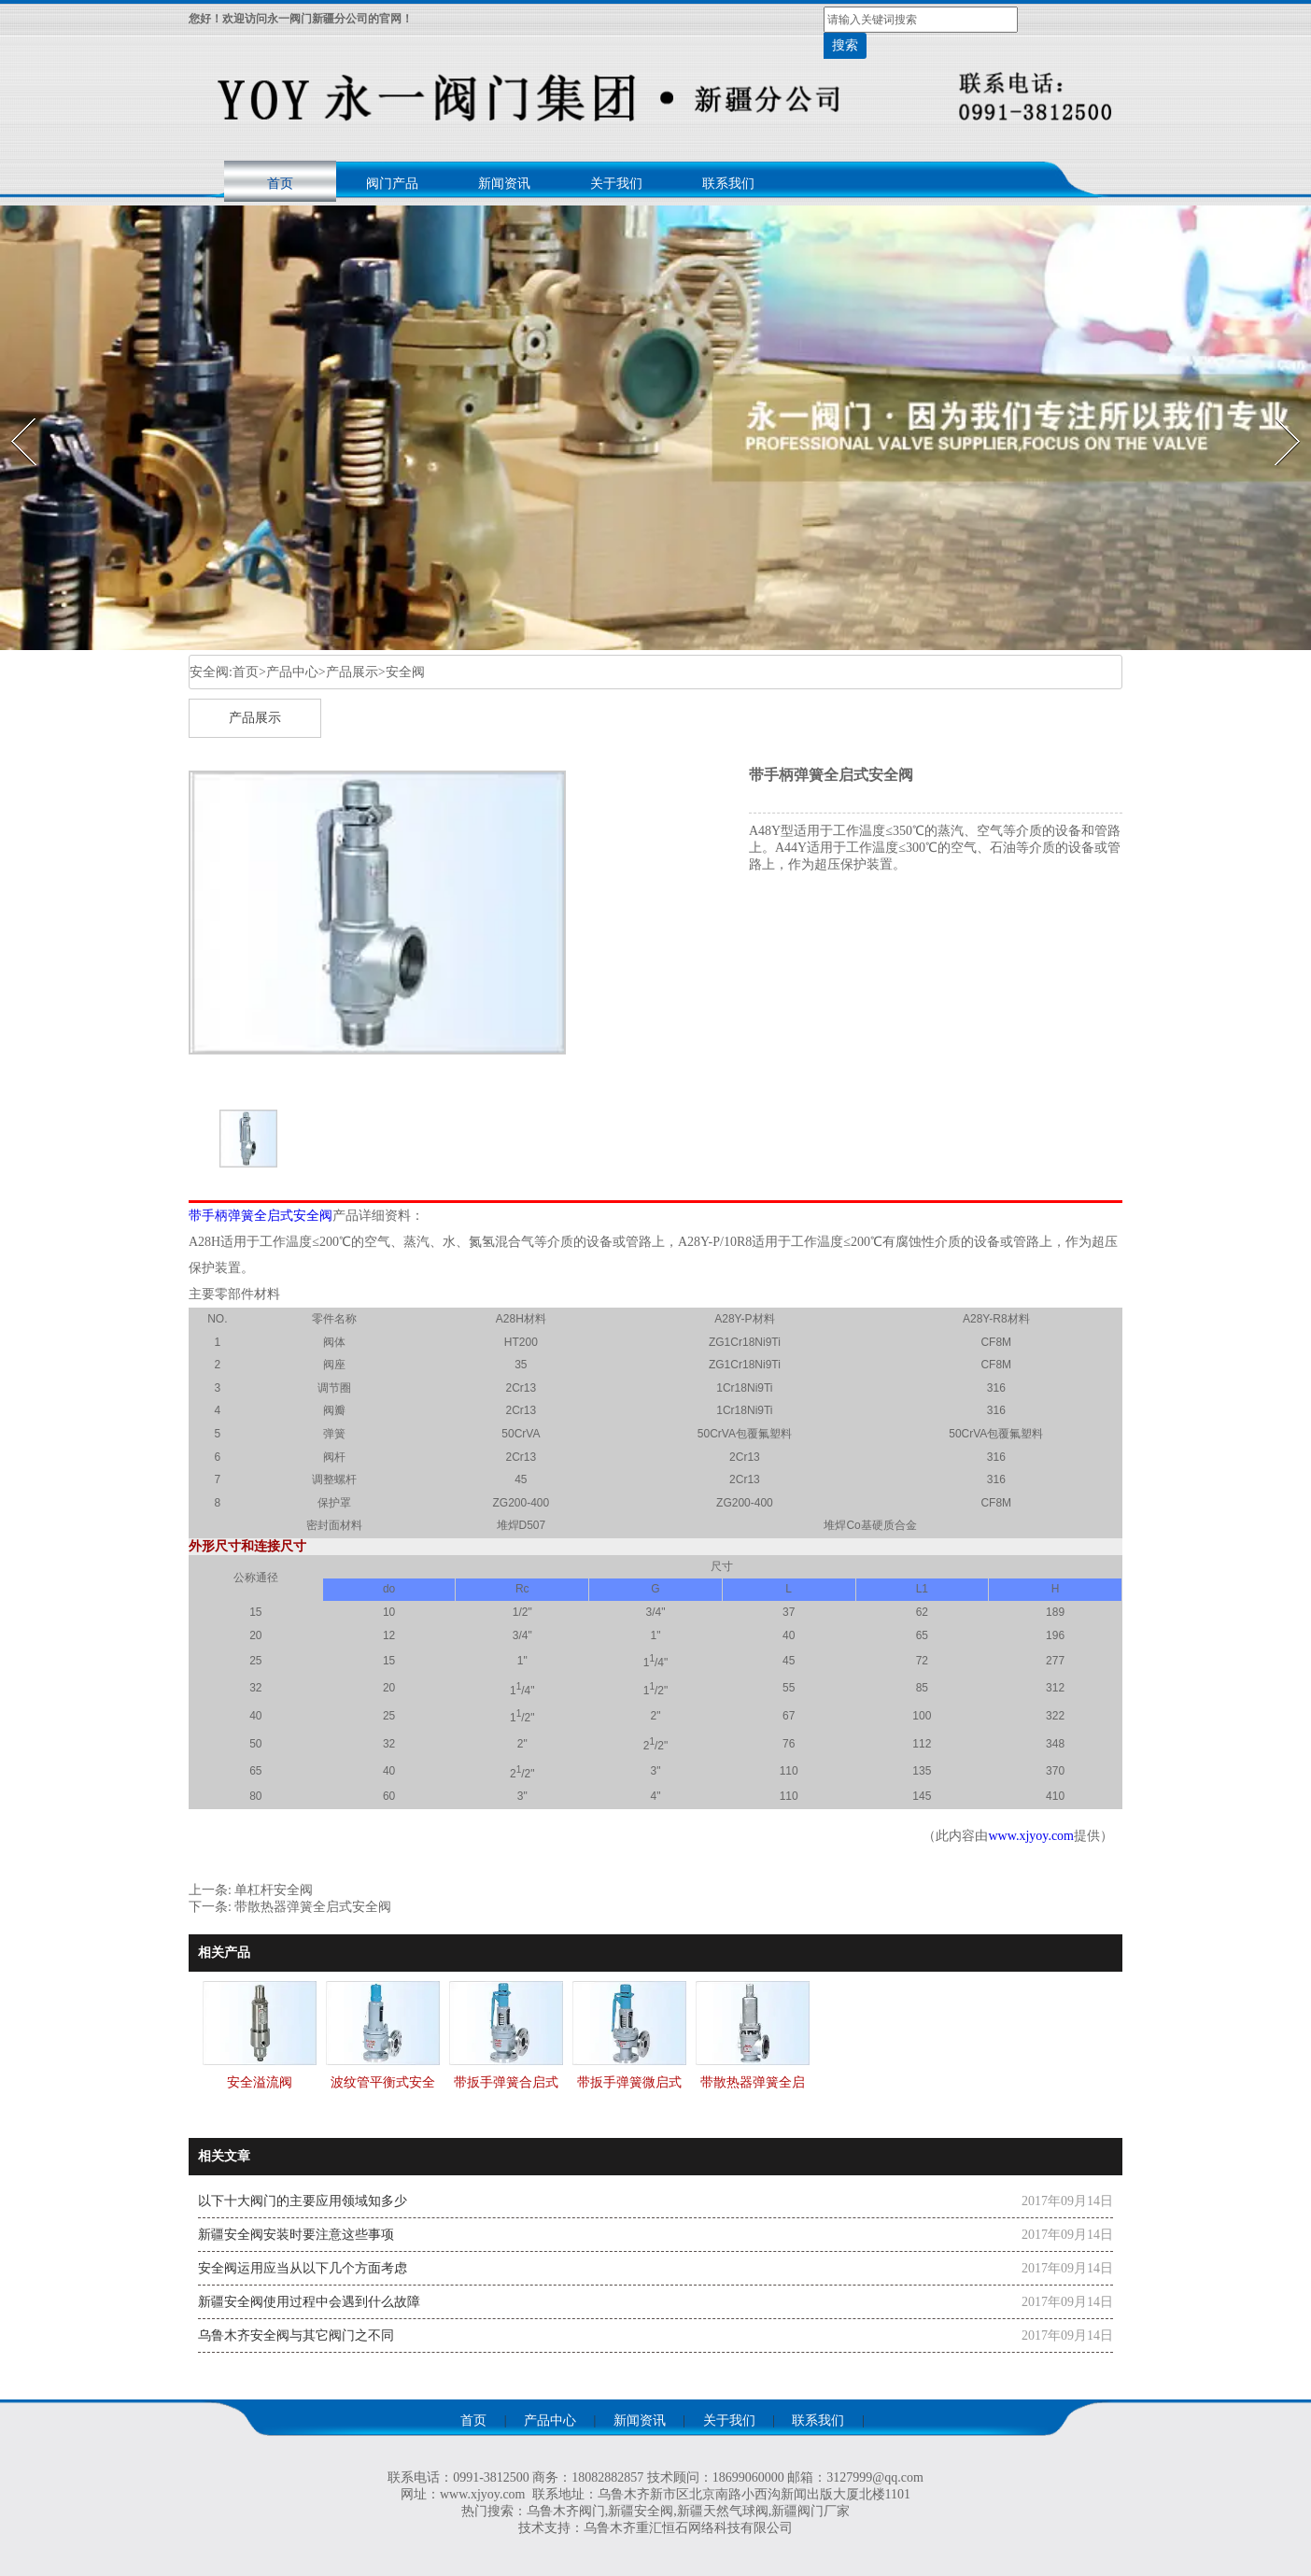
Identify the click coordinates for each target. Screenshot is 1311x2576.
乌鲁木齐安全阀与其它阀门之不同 (296, 2335)
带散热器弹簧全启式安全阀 (312, 1907)
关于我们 (616, 184)
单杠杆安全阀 (273, 1890)
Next (1277, 412)
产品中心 (292, 672)
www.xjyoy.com (1031, 1836)
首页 (280, 184)
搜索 (845, 45)
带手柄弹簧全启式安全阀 (260, 1216)
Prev (12, 412)
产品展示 (352, 672)
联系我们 (728, 184)
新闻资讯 (504, 184)
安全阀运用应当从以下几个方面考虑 (302, 2268)
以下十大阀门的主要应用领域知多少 (302, 2201)
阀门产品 (392, 184)
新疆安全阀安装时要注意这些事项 (296, 2235)
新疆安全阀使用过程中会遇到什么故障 (309, 2302)
